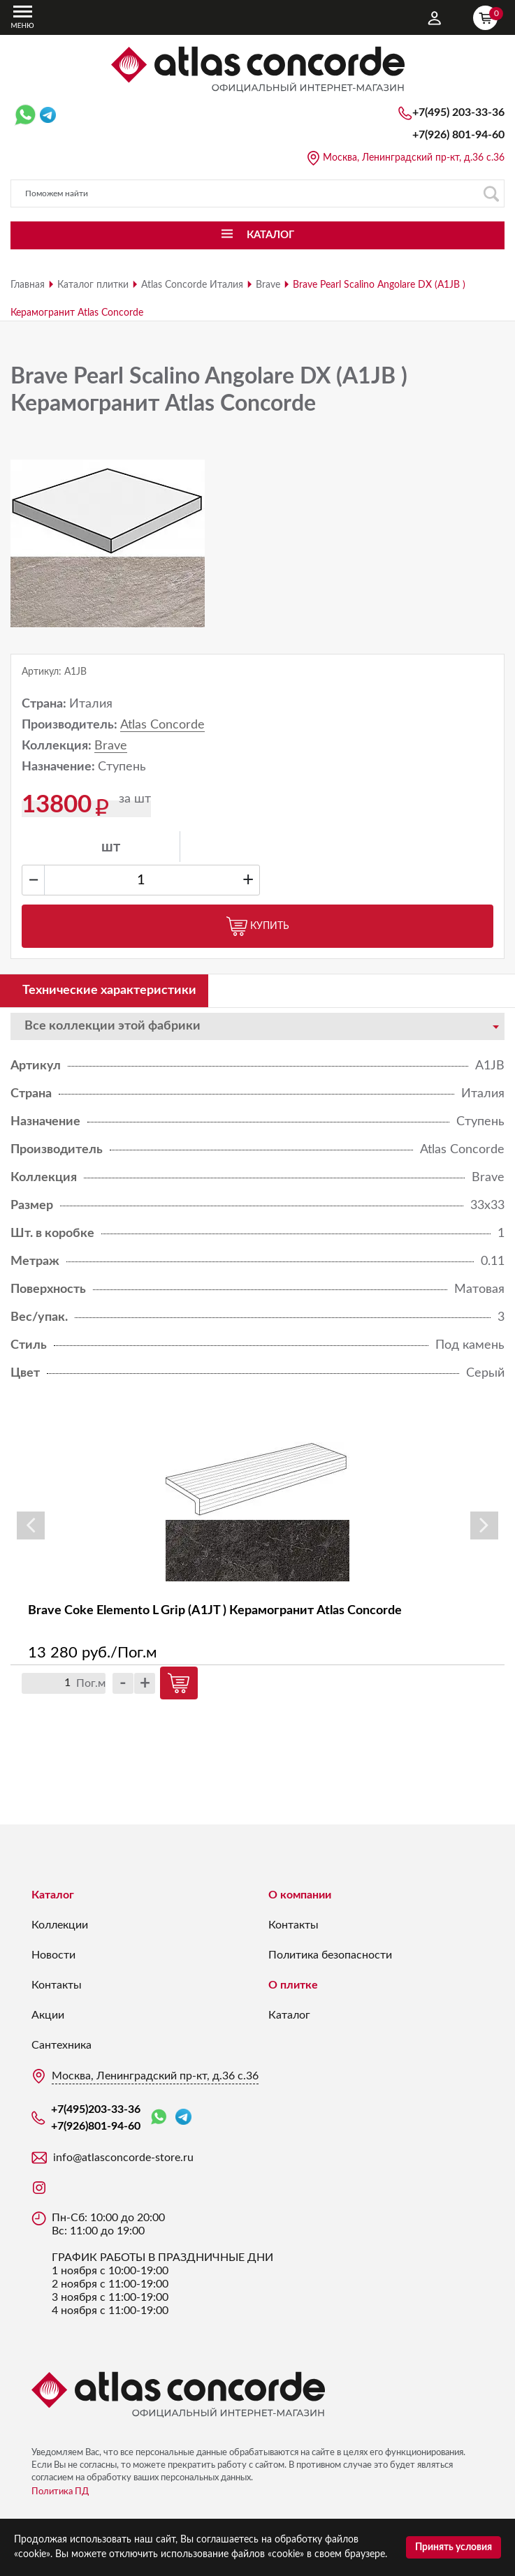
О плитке (293, 1985)
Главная (27, 285)
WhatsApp (158, 2117)
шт (110, 847)
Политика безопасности (330, 1955)
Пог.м (91, 1683)
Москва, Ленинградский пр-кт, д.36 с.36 (414, 158)
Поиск (491, 194)
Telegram (183, 2117)
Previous (31, 1525)
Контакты (56, 1985)
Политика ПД (60, 2491)
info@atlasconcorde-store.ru (123, 2157)
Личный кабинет (435, 18)
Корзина (488, 16)
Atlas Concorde (162, 725)
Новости (53, 1955)
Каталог (52, 1895)
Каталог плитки (93, 285)
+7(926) (458, 134)
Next (484, 1525)
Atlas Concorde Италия (192, 285)
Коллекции (59, 1925)
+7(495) (458, 112)
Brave (268, 285)
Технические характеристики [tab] (109, 990)
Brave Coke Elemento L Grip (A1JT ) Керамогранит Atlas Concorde (215, 1610)
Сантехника (61, 2045)
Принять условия (453, 2547)
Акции (47, 2015)
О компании (299, 1895)
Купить (257, 926)
